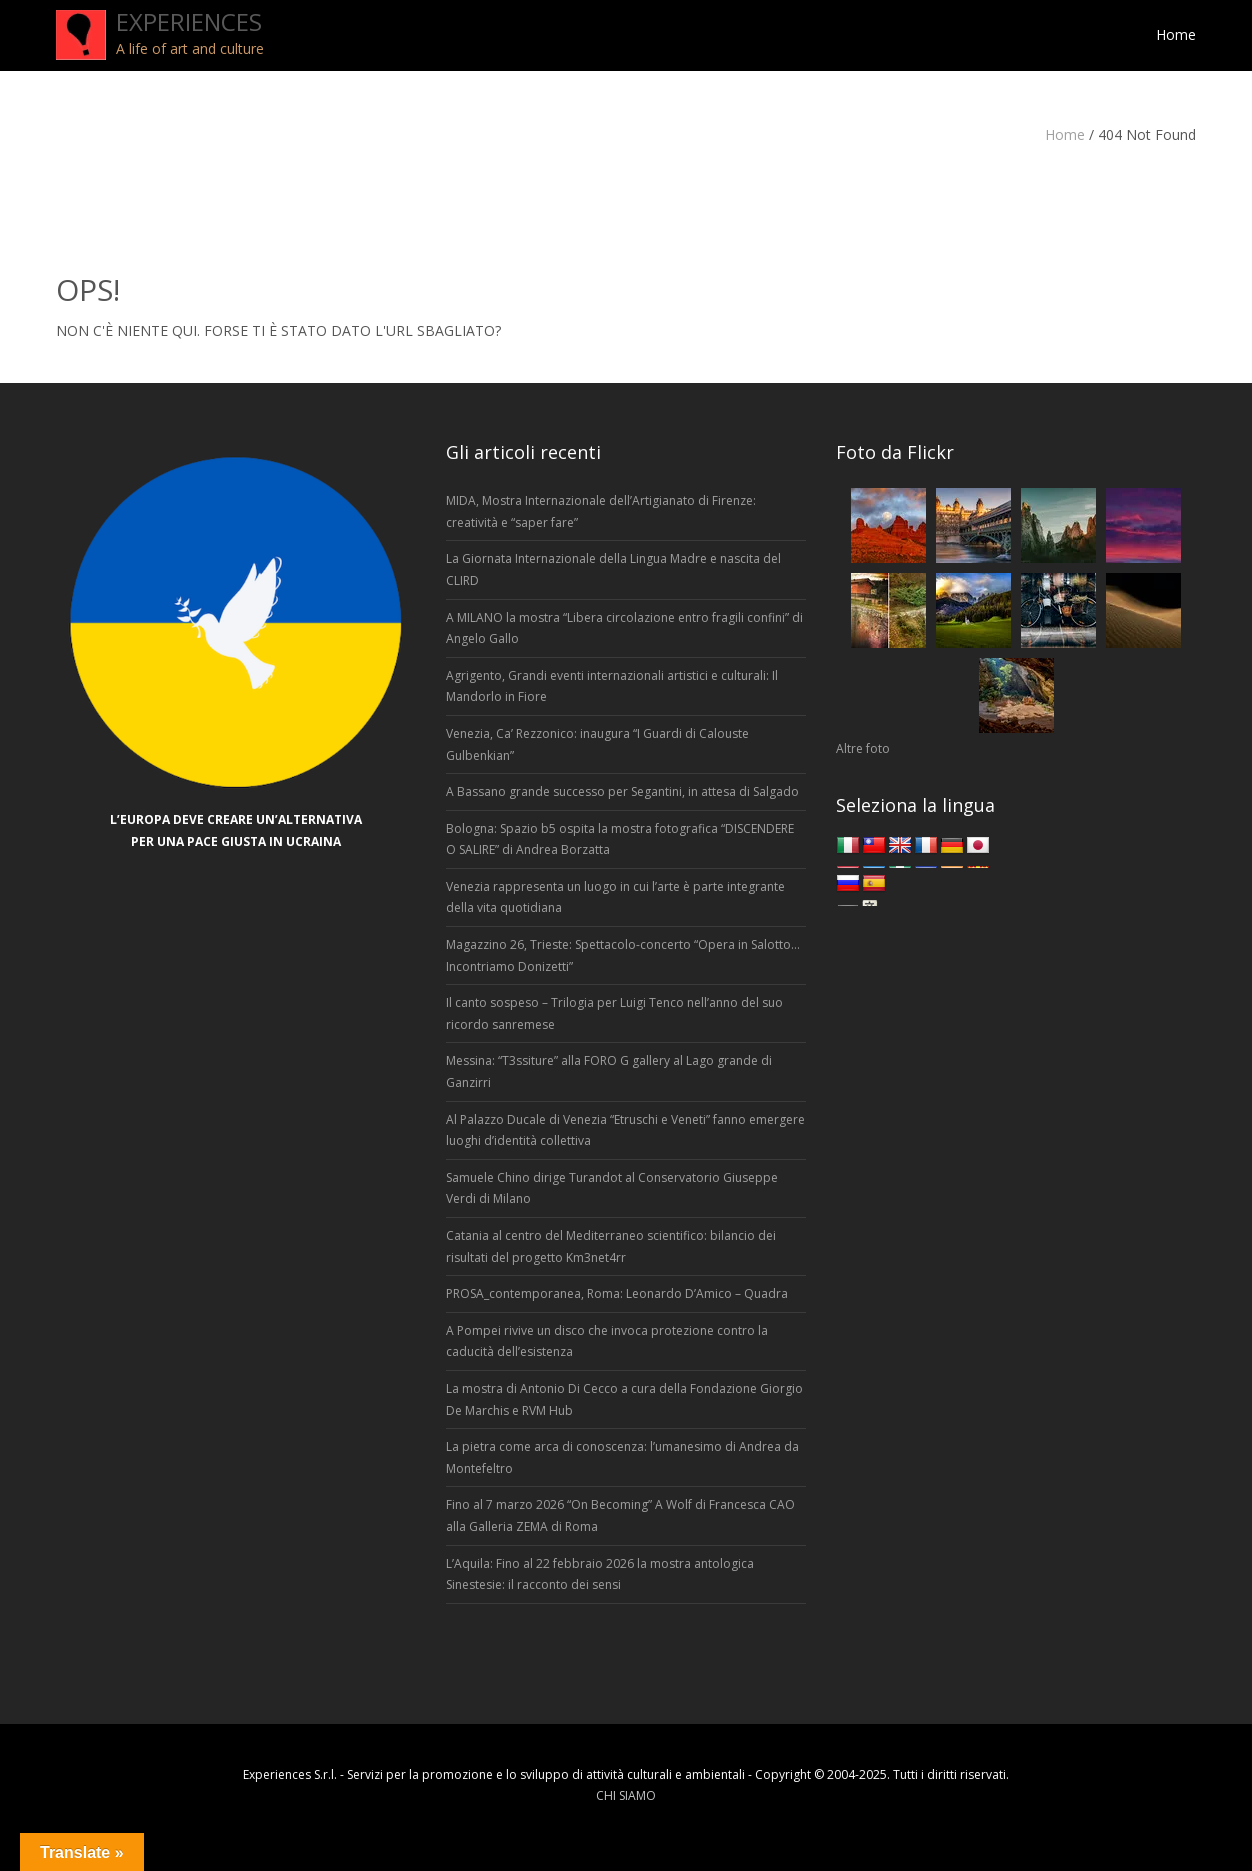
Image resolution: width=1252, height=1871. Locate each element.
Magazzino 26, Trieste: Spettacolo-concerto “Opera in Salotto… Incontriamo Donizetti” (623, 955)
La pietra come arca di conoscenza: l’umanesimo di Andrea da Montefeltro (622, 1457)
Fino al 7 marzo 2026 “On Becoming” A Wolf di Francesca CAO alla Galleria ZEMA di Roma (620, 1515)
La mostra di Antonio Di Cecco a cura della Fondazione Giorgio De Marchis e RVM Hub (624, 1399)
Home (1065, 134)
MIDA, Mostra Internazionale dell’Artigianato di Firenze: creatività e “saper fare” (601, 511)
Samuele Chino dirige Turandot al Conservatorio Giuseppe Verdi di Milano (612, 1188)
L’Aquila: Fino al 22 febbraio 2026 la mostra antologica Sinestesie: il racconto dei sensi (600, 1574)
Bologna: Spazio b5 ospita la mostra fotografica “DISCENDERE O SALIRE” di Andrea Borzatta (620, 839)
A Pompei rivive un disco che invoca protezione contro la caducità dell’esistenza (607, 1341)
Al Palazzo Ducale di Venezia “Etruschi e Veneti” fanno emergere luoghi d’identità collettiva (625, 1130)
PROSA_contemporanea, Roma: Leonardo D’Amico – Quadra (617, 1293)
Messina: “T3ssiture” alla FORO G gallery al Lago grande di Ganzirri (609, 1071)
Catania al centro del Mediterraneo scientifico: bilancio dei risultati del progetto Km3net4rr (611, 1246)
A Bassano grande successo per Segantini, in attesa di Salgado (622, 791)
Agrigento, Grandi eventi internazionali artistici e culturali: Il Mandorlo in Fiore (612, 686)
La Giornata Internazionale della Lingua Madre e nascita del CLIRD (613, 569)
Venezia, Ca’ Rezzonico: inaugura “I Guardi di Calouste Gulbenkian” (597, 744)
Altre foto (863, 748)
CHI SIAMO (626, 1795)
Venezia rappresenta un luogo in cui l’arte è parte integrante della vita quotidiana (615, 897)
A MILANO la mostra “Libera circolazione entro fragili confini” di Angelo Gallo (624, 628)
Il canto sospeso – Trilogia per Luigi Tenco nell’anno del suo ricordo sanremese (614, 1013)
